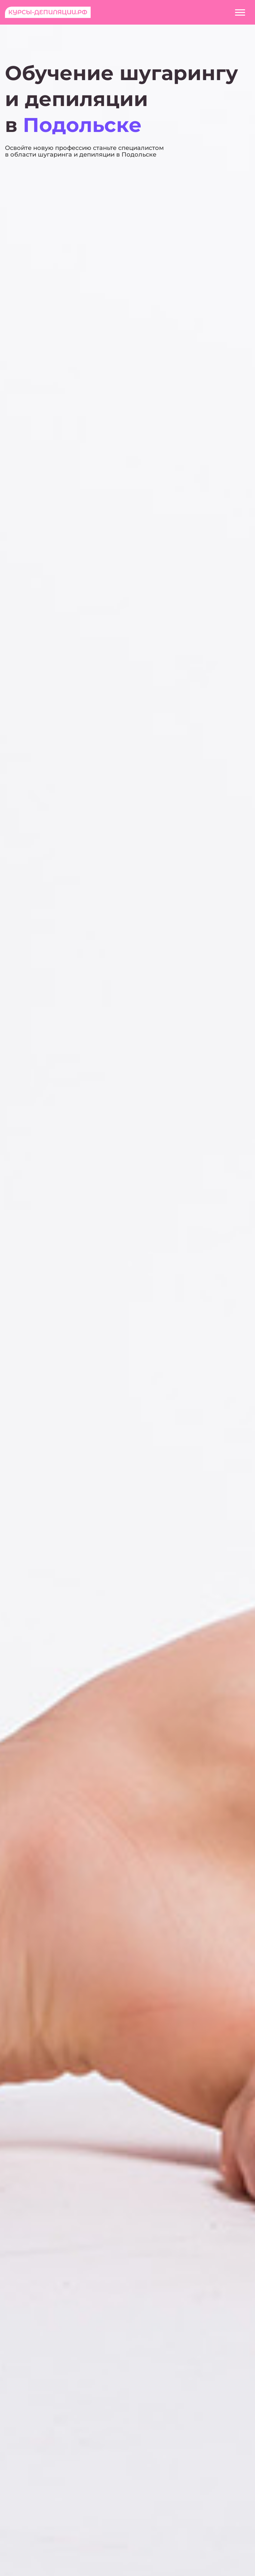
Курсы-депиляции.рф (47, 12)
